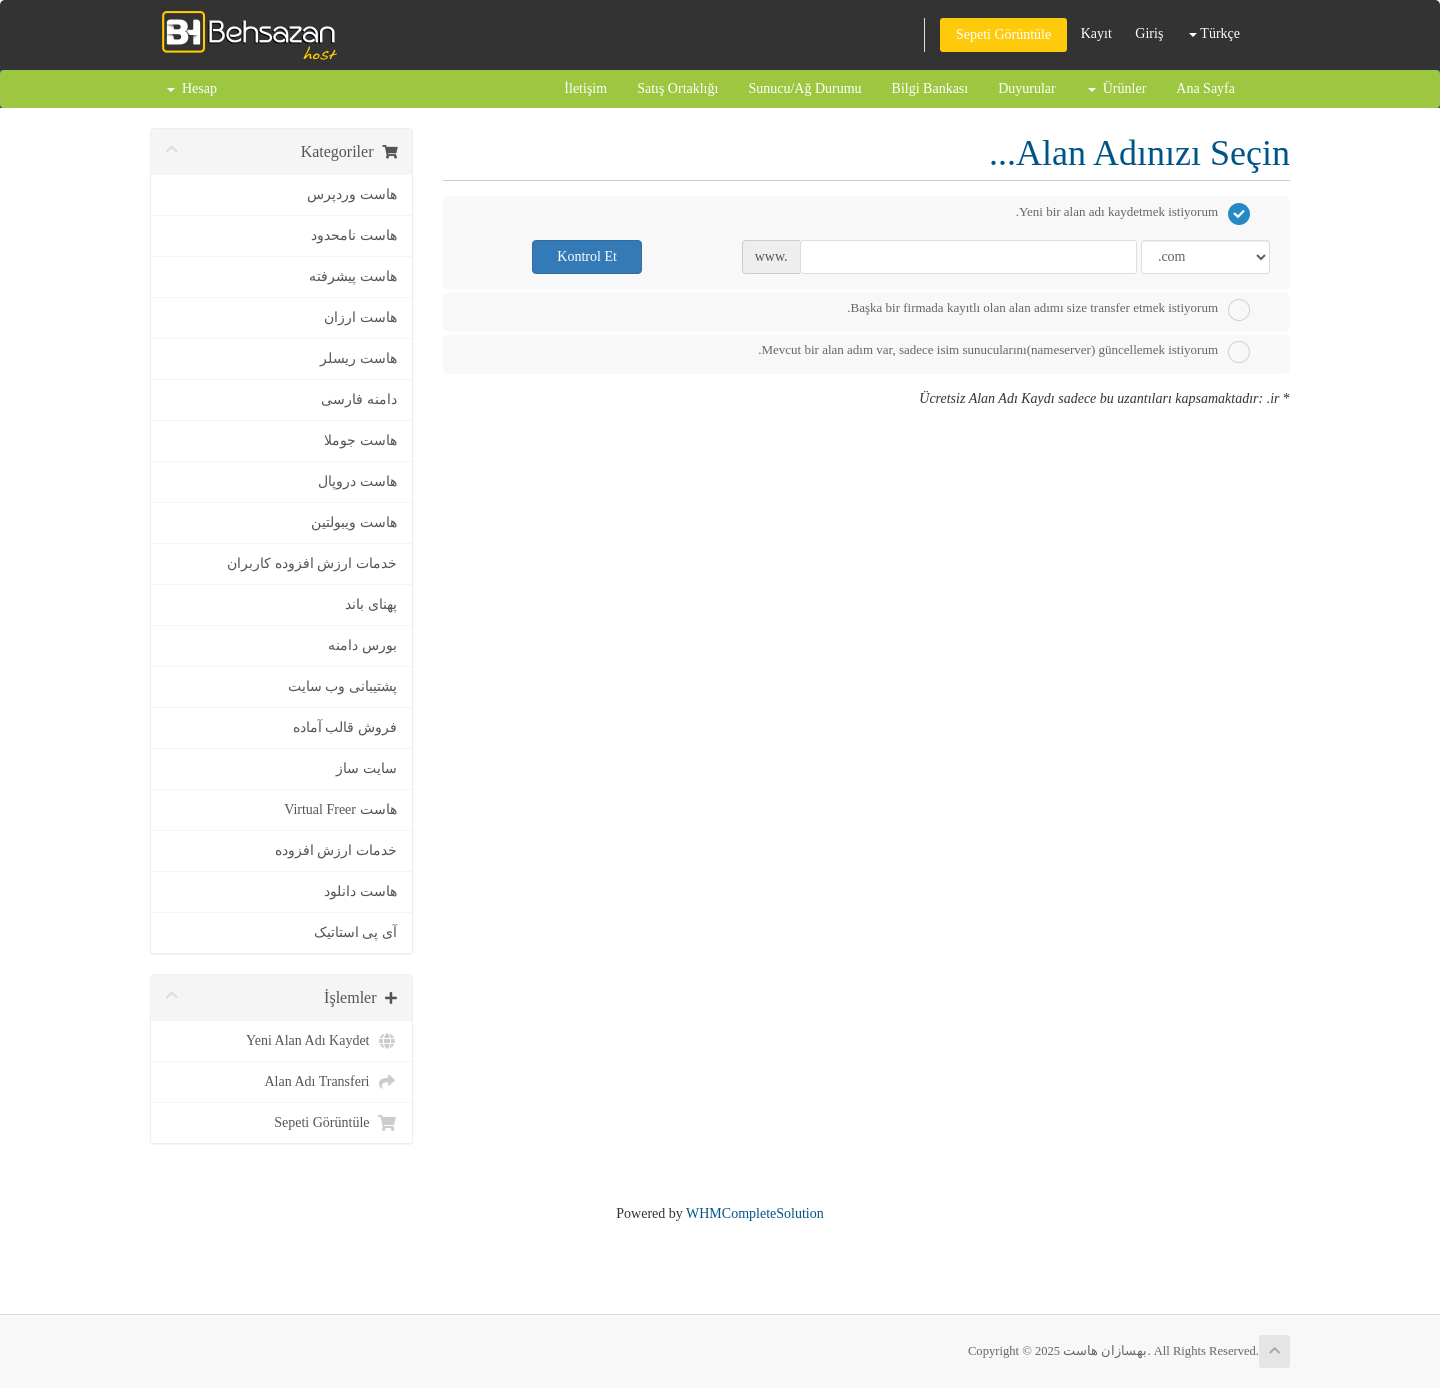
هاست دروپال (357, 481)
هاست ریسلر (358, 358)
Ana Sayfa (1205, 88)
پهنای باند (371, 604)
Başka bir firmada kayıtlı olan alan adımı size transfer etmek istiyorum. (1048, 310)
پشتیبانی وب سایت (342, 686)
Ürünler (1117, 88)
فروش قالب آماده (345, 727)
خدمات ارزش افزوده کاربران (312, 563)
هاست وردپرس (352, 194)
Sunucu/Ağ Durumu (804, 88)
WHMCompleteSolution (755, 1213)
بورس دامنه (362, 645)
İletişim (585, 88)
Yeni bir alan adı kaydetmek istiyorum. (1133, 214)
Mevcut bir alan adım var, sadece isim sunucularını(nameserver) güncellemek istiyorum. (1004, 352)
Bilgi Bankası (930, 88)
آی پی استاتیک (355, 932)
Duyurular (1027, 88)
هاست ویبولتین (354, 522)
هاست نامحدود (354, 235)
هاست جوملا (360, 440)
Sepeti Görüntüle (1003, 34)
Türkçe (1214, 33)
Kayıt (1096, 33)
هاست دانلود (360, 891)
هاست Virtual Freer (340, 809)
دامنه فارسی (359, 399)
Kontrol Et (587, 256)
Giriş (1149, 33)
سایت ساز (366, 768)
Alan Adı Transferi (331, 1082)
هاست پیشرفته (353, 276)
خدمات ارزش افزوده (336, 850)
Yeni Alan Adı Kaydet (321, 1041)
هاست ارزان (360, 317)
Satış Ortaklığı (677, 88)
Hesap (192, 88)
